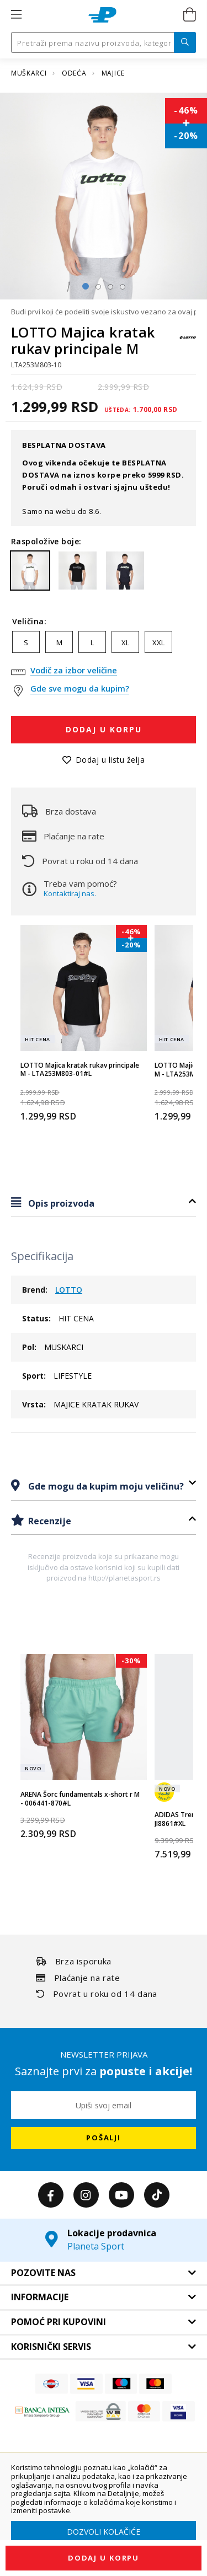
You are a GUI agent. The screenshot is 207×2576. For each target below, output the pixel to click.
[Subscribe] (103, 2138)
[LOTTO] (187, 343)
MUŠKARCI (30, 73)
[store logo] (102, 15)
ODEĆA (75, 73)
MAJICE (113, 73)
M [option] (59, 642)
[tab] (103, 1203)
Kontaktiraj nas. (70, 893)
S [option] (26, 642)
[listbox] (103, 644)
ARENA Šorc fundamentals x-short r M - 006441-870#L (80, 1798)
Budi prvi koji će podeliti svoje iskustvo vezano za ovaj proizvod (103, 311)
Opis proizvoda (60, 1203)
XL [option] (125, 642)
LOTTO (68, 1289)
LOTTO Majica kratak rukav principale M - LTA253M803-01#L (79, 1069)
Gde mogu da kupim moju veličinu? (105, 1486)
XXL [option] (158, 642)
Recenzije (48, 1521)
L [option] (92, 642)
